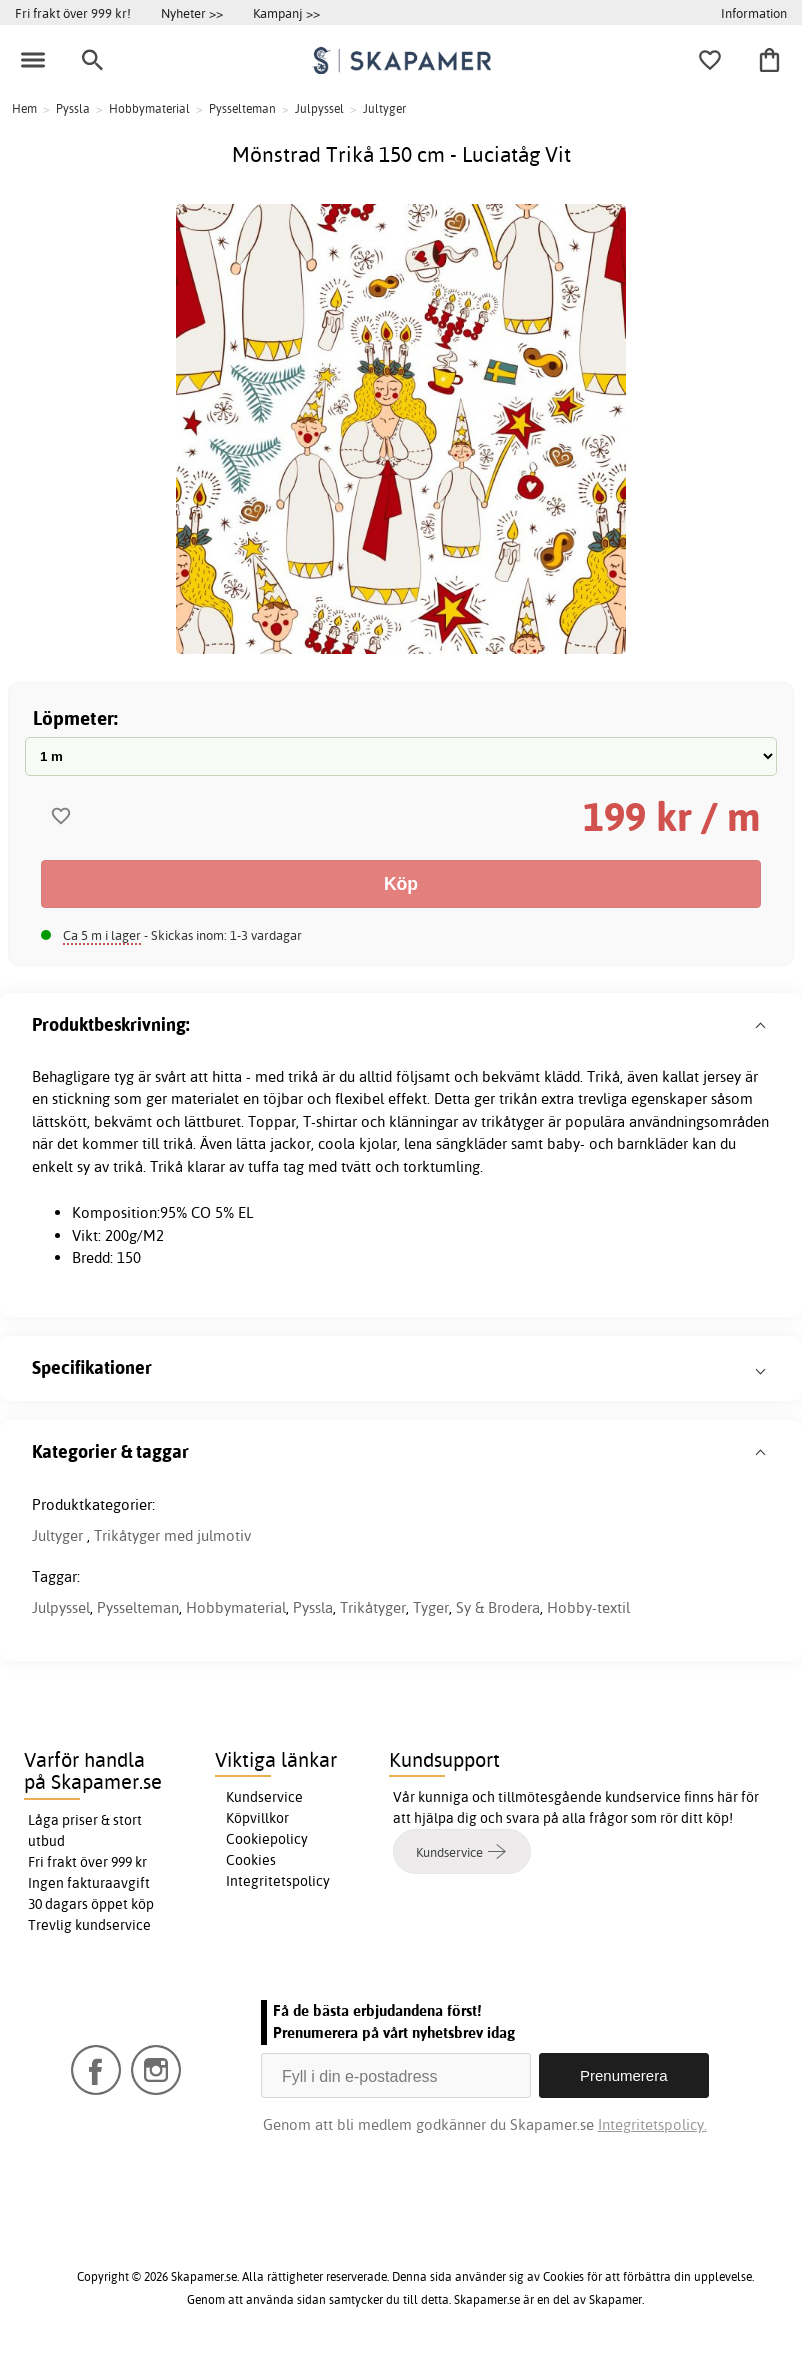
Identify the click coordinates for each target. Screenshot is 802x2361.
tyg (124, 1076)
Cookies (251, 1860)
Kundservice (264, 1797)
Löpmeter (73, 717)
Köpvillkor (257, 1818)
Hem (24, 108)
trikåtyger (512, 1121)
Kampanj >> (286, 13)
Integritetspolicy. (652, 2124)
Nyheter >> (192, 13)
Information (754, 13)
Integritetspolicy (278, 1881)
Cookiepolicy (267, 1839)
